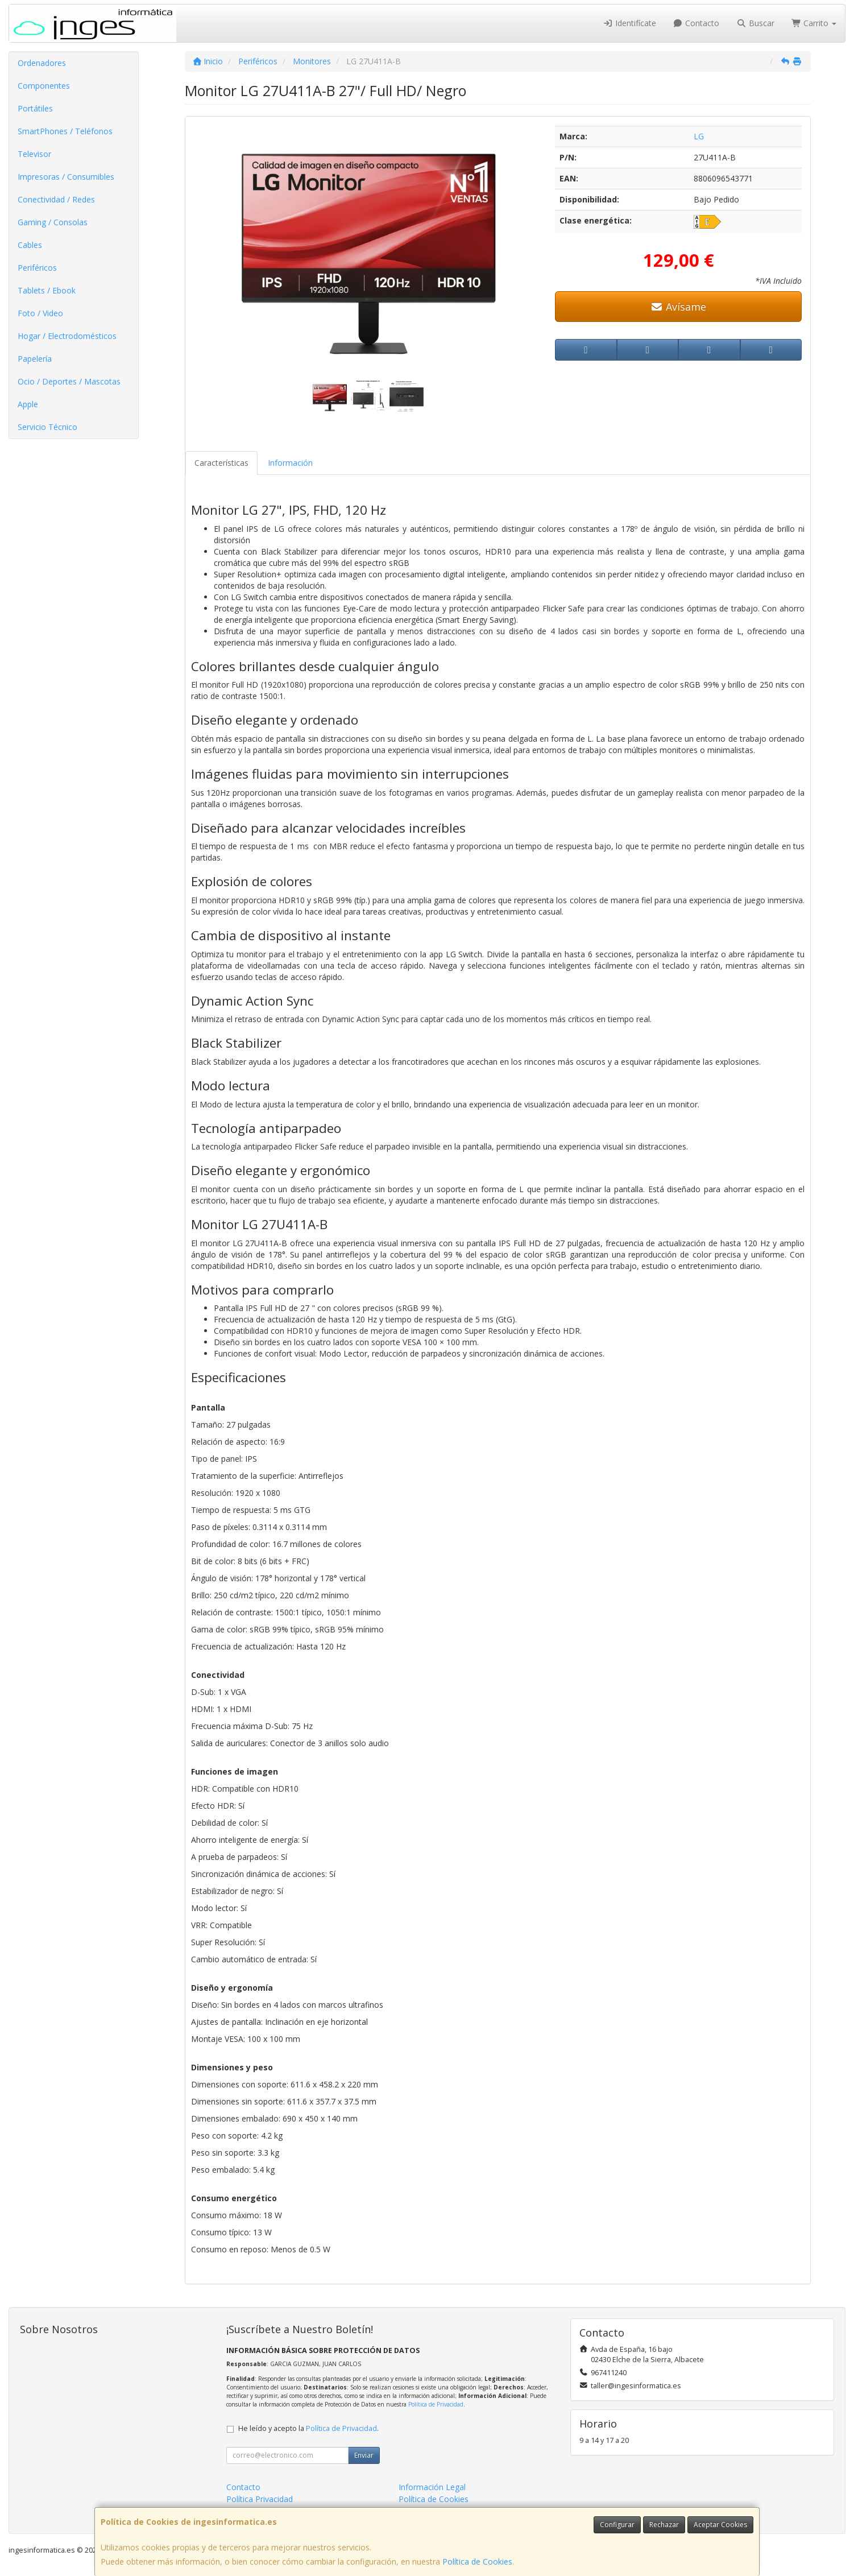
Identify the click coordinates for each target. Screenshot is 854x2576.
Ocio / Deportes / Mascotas (69, 381)
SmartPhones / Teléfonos (65, 131)
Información (290, 462)
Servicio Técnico (47, 426)
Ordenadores (42, 62)
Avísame (678, 306)
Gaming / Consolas (53, 222)
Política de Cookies (477, 2561)
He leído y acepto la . (308, 2428)
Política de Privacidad (435, 2404)
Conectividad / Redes (56, 199)
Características (221, 462)
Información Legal (432, 2487)
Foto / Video (40, 313)
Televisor (34, 153)
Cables (30, 244)
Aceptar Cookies (720, 2524)
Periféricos (37, 267)
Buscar (755, 23)
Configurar (617, 2524)
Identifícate (629, 23)
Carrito (814, 23)
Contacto (696, 23)
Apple (28, 404)
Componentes (44, 85)
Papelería (35, 358)
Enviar (364, 2455)
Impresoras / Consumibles (66, 176)
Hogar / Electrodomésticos (67, 335)
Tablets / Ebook (47, 290)
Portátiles (35, 108)
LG (699, 136)
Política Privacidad (259, 2499)
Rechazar (664, 2524)
